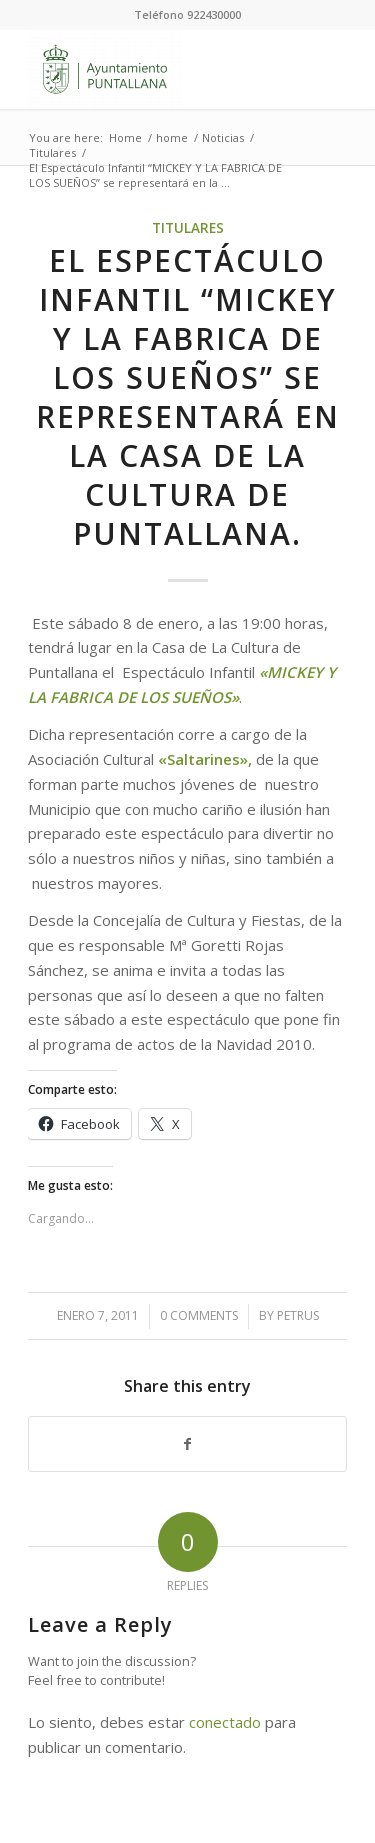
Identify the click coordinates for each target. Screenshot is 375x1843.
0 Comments (199, 1315)
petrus (298, 1315)
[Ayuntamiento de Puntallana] (155, 69)
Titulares (188, 228)
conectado (225, 1722)
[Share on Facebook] (187, 1444)
